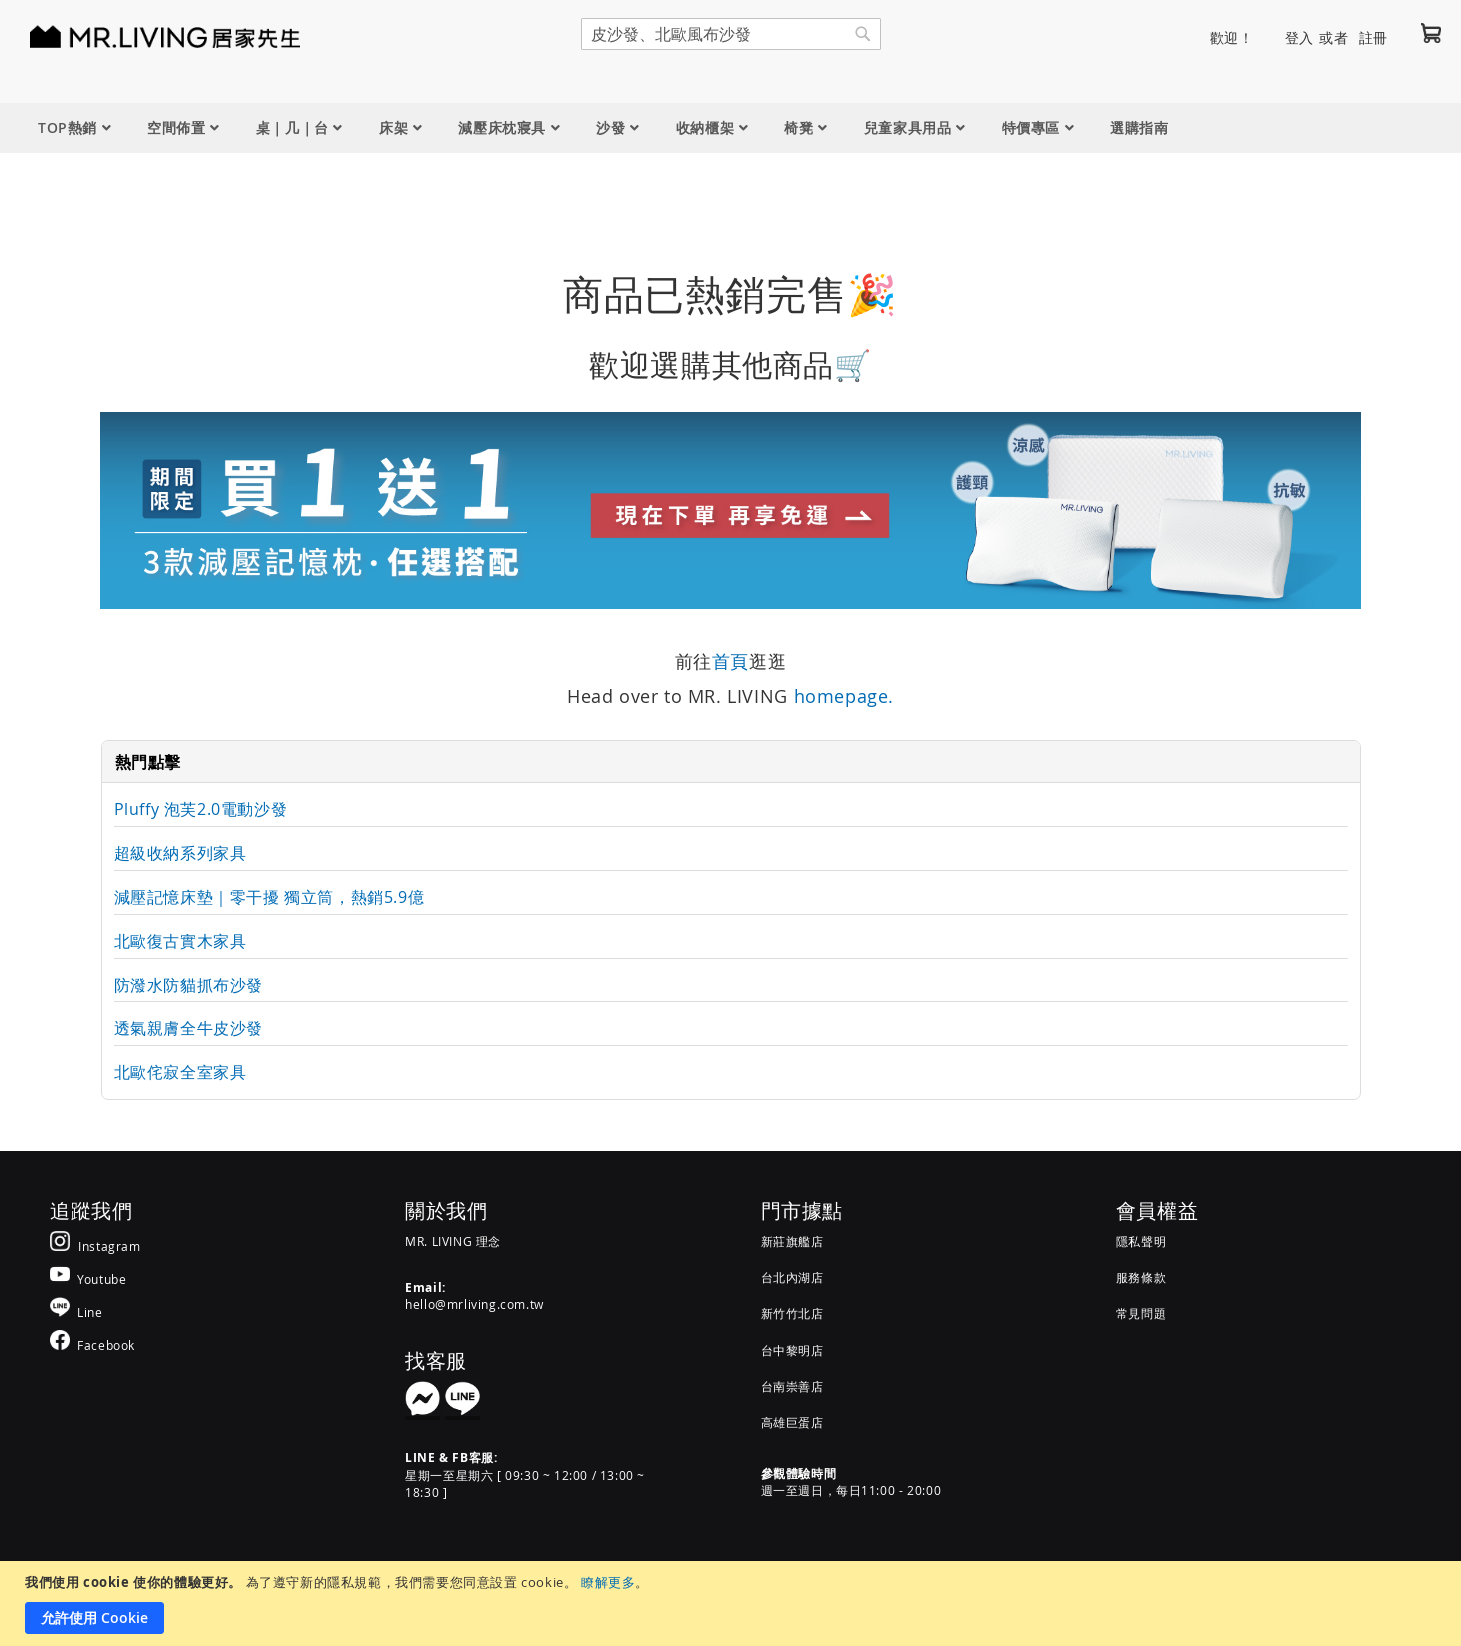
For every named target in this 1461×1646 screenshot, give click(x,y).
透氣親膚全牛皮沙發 (188, 1028)
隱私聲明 (1141, 1241)
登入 (1299, 37)
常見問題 (1141, 1313)
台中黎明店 (792, 1350)
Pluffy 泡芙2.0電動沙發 (201, 809)
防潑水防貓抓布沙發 (188, 985)
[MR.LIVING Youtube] (88, 1278)
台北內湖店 (792, 1277)
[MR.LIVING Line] (76, 1311)
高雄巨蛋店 (792, 1422)
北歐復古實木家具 (180, 941)
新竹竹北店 (792, 1313)
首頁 (730, 661)
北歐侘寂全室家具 (180, 1072)
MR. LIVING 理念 (453, 1241)
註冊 (1373, 37)
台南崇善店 (792, 1386)
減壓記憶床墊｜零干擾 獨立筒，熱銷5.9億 (269, 897)
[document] (733, 1603)
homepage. (844, 696)
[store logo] (140, 36)
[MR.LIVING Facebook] (92, 1344)
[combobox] (731, 34)
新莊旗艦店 (792, 1241)
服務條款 (1141, 1277)
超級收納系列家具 (180, 853)
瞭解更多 (608, 1582)
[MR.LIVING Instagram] (95, 1245)
